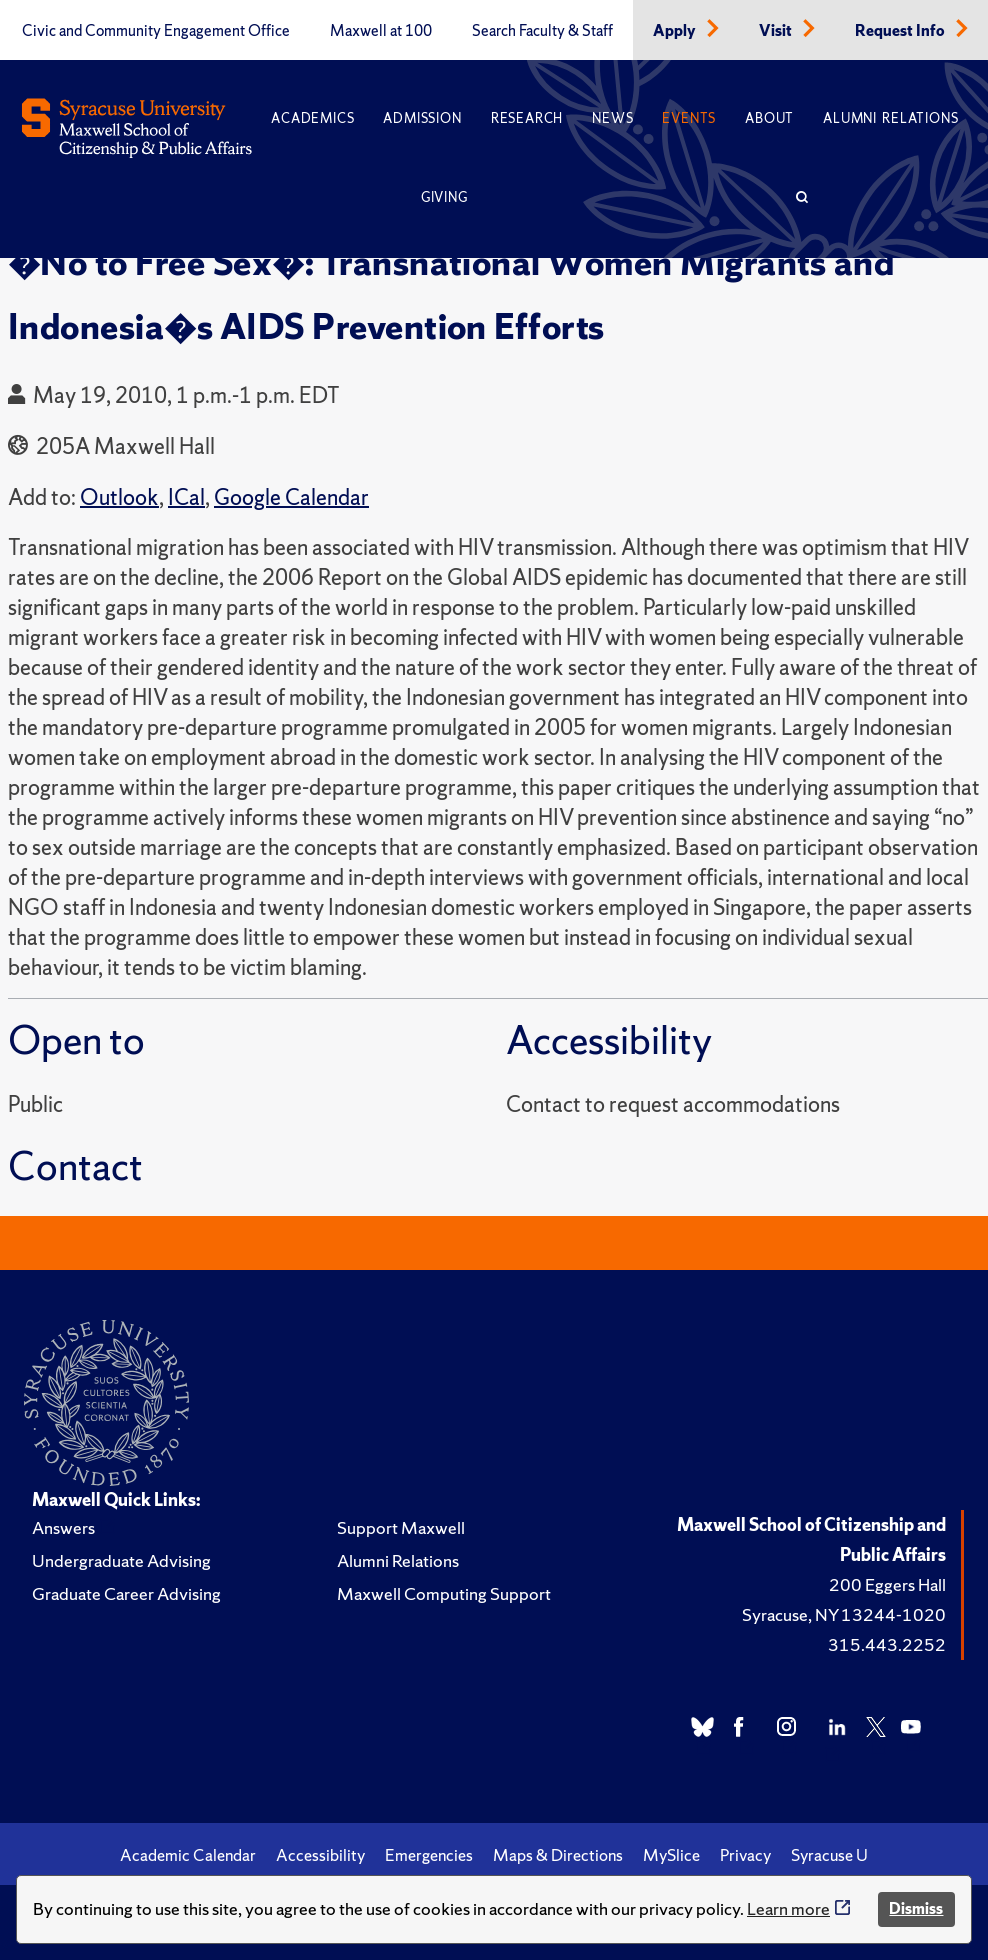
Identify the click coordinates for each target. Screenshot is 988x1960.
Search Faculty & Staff (542, 31)
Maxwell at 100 (381, 31)
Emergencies (429, 1855)
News (612, 118)
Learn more (788, 1908)
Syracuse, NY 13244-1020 (844, 1614)
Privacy (745, 1855)
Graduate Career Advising (126, 1593)
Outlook (119, 497)
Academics (312, 118)
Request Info (901, 31)
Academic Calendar (188, 1855)
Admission (422, 118)
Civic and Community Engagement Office (156, 31)
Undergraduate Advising (121, 1560)
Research (527, 118)
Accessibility (320, 1855)
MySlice (671, 1855)
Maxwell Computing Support (444, 1593)
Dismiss (916, 1908)
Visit (777, 31)
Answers (63, 1527)
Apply (676, 31)
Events (689, 118)
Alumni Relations (890, 118)
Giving (444, 197)
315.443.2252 (887, 1644)
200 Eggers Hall (887, 1584)
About (769, 118)
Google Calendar (291, 497)
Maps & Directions (558, 1855)
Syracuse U (829, 1855)
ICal (186, 497)
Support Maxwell (401, 1527)
